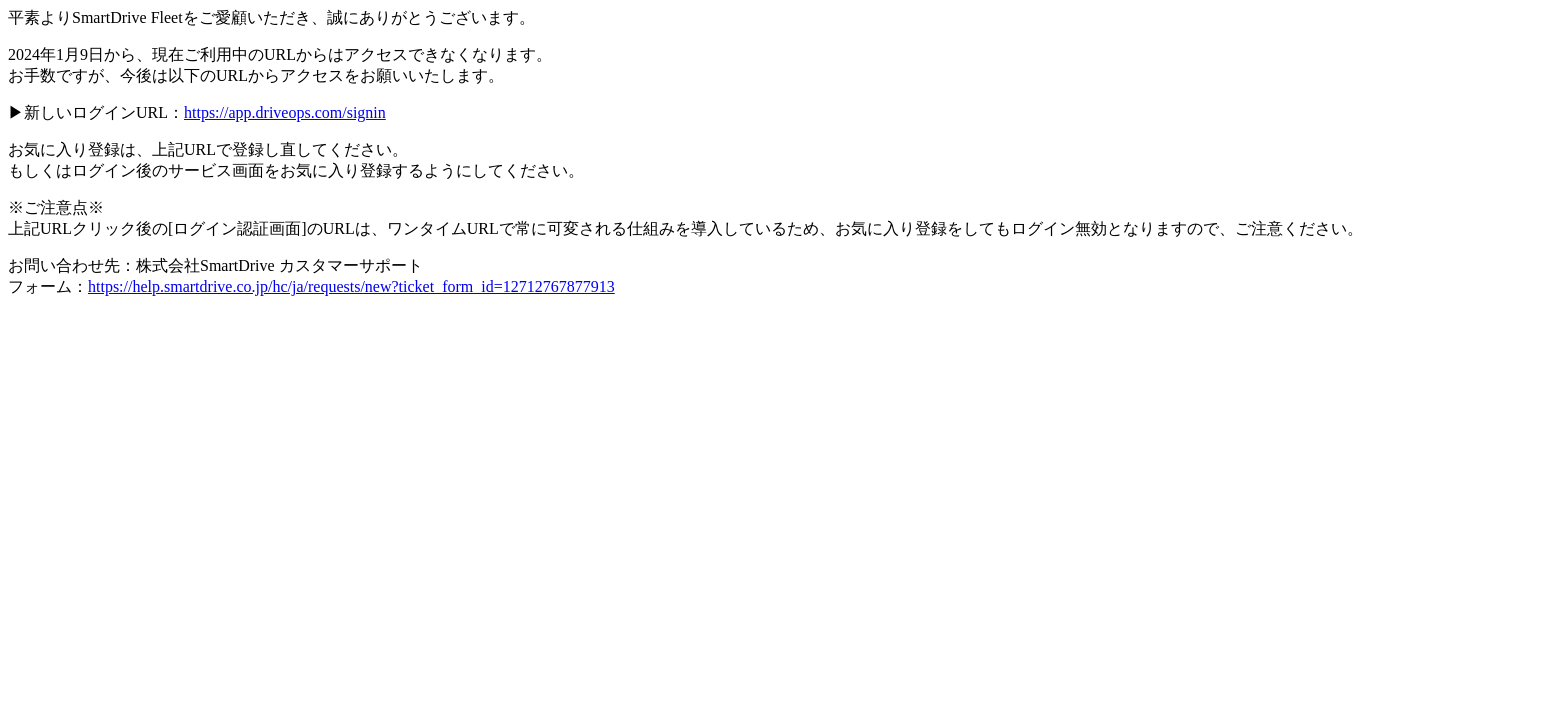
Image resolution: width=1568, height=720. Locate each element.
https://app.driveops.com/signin (285, 112)
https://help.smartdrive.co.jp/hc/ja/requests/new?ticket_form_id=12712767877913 (351, 286)
